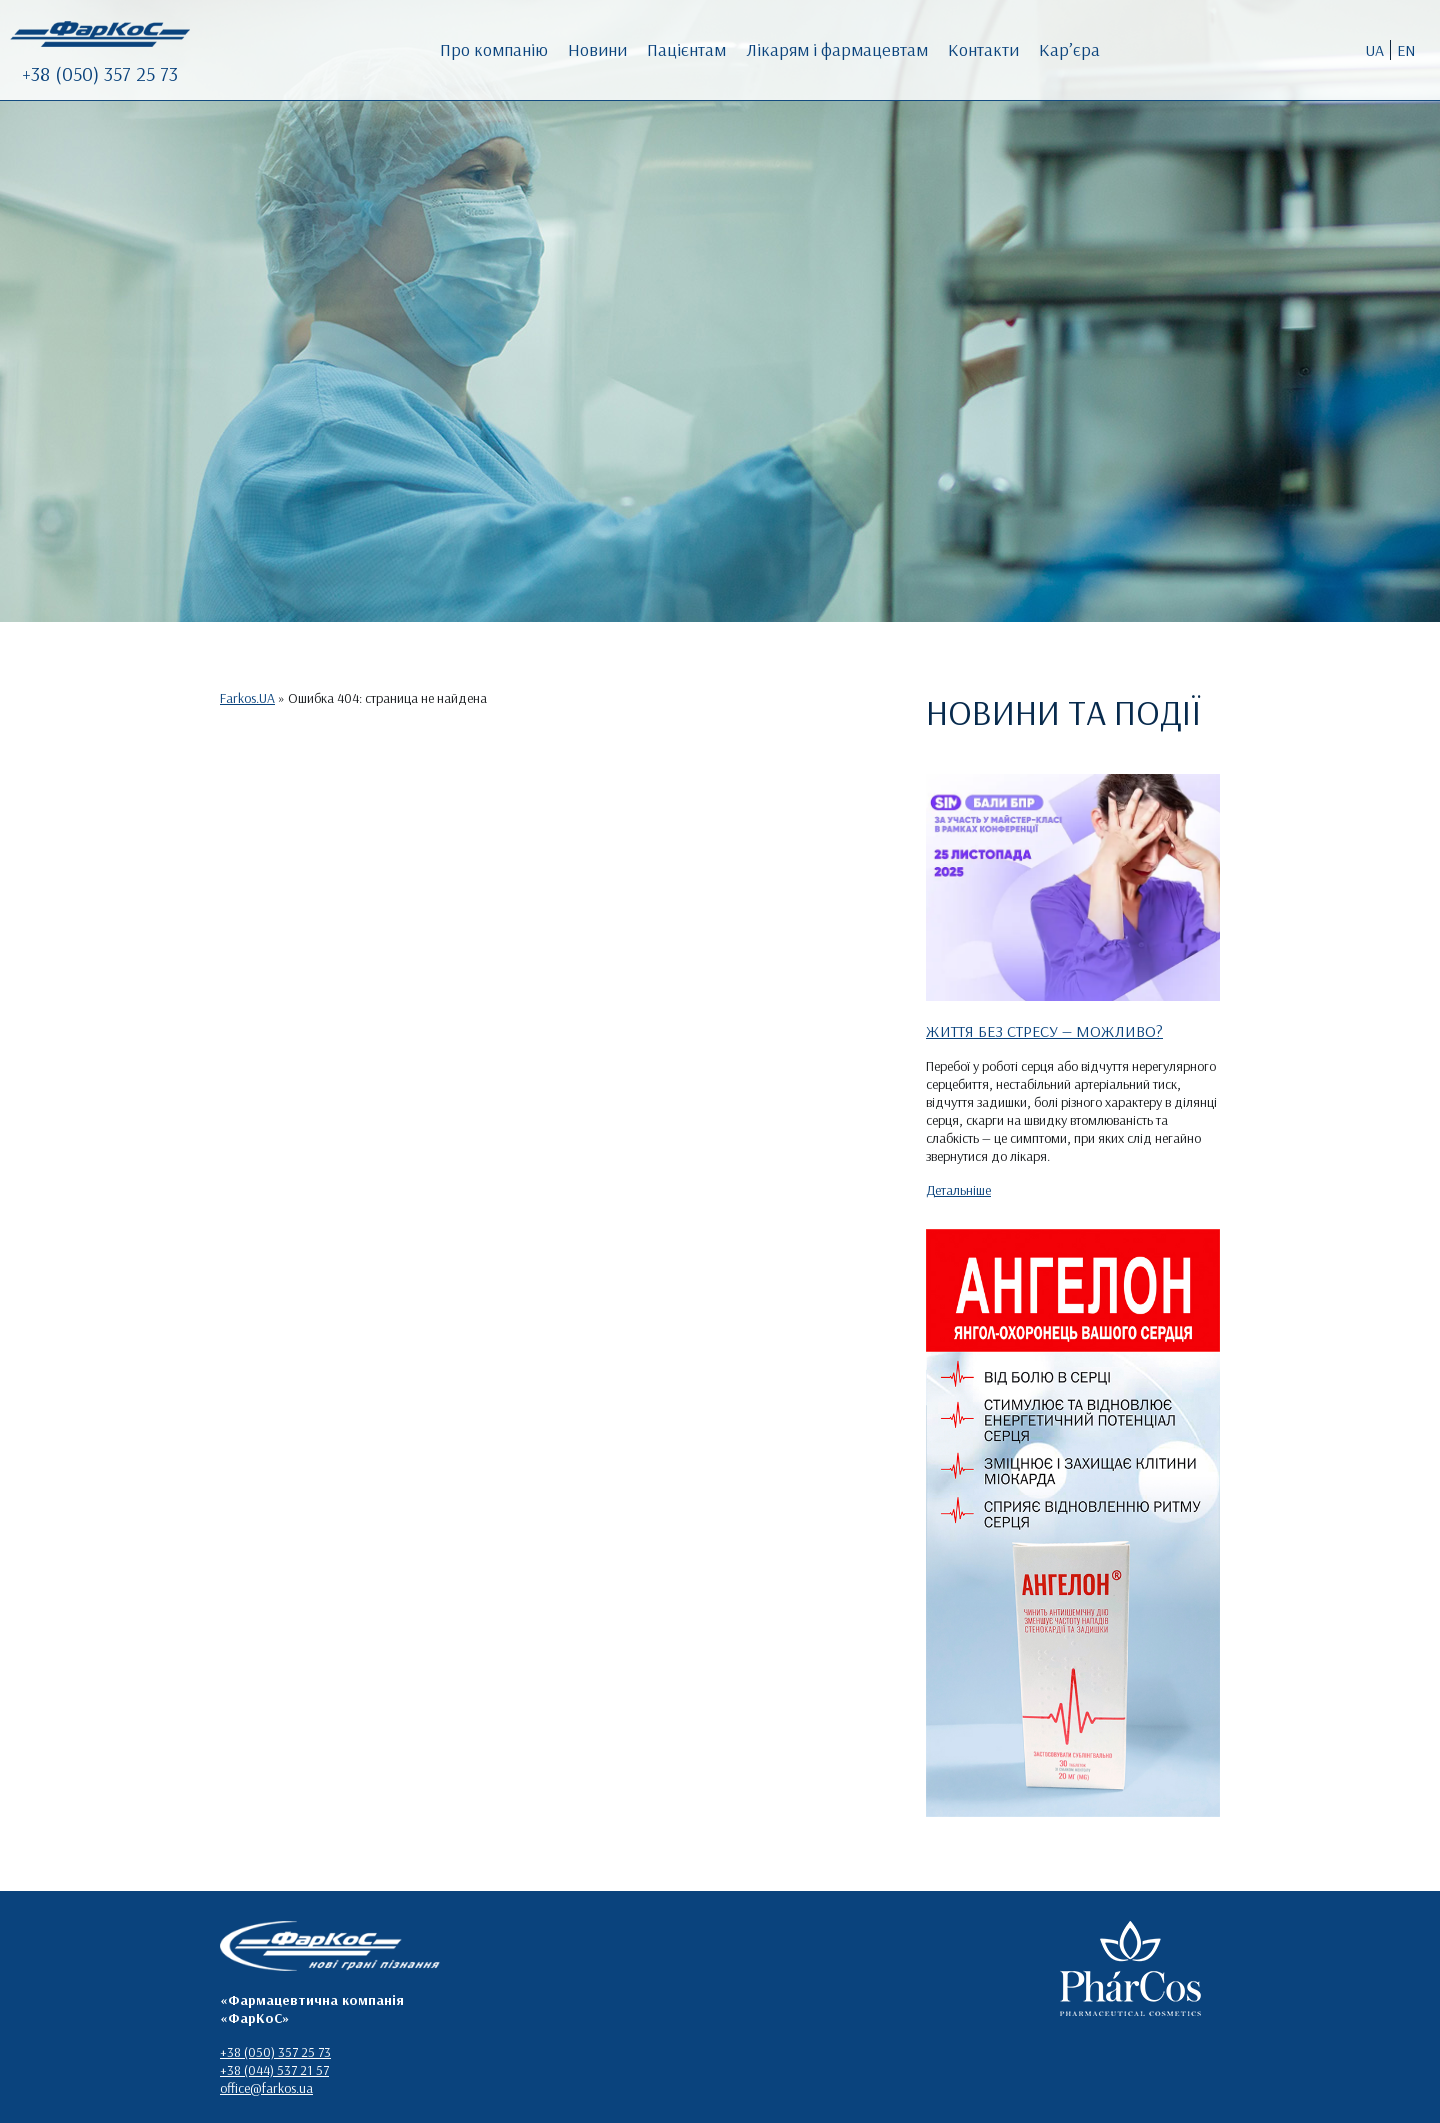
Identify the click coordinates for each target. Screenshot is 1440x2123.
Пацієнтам (686, 49)
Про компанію (494, 49)
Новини (597, 49)
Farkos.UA (247, 698)
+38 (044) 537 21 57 (274, 2070)
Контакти (983, 49)
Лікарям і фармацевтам (837, 49)
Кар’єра (1069, 49)
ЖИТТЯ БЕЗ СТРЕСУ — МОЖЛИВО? (1044, 1031)
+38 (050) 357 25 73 (100, 73)
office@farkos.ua (266, 2088)
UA (1374, 50)
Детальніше (958, 1190)
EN (1406, 50)
